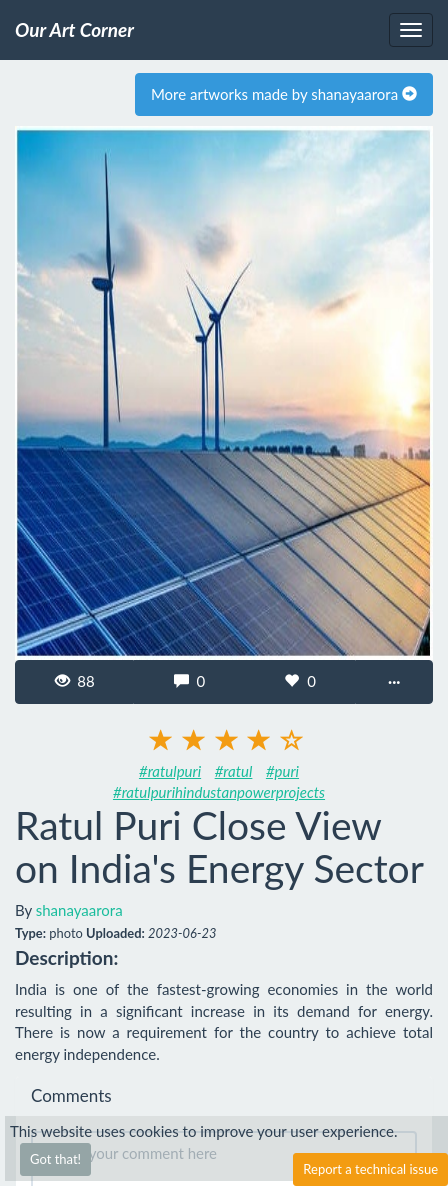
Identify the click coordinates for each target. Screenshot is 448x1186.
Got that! (55, 1159)
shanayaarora (79, 910)
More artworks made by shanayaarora (284, 94)
